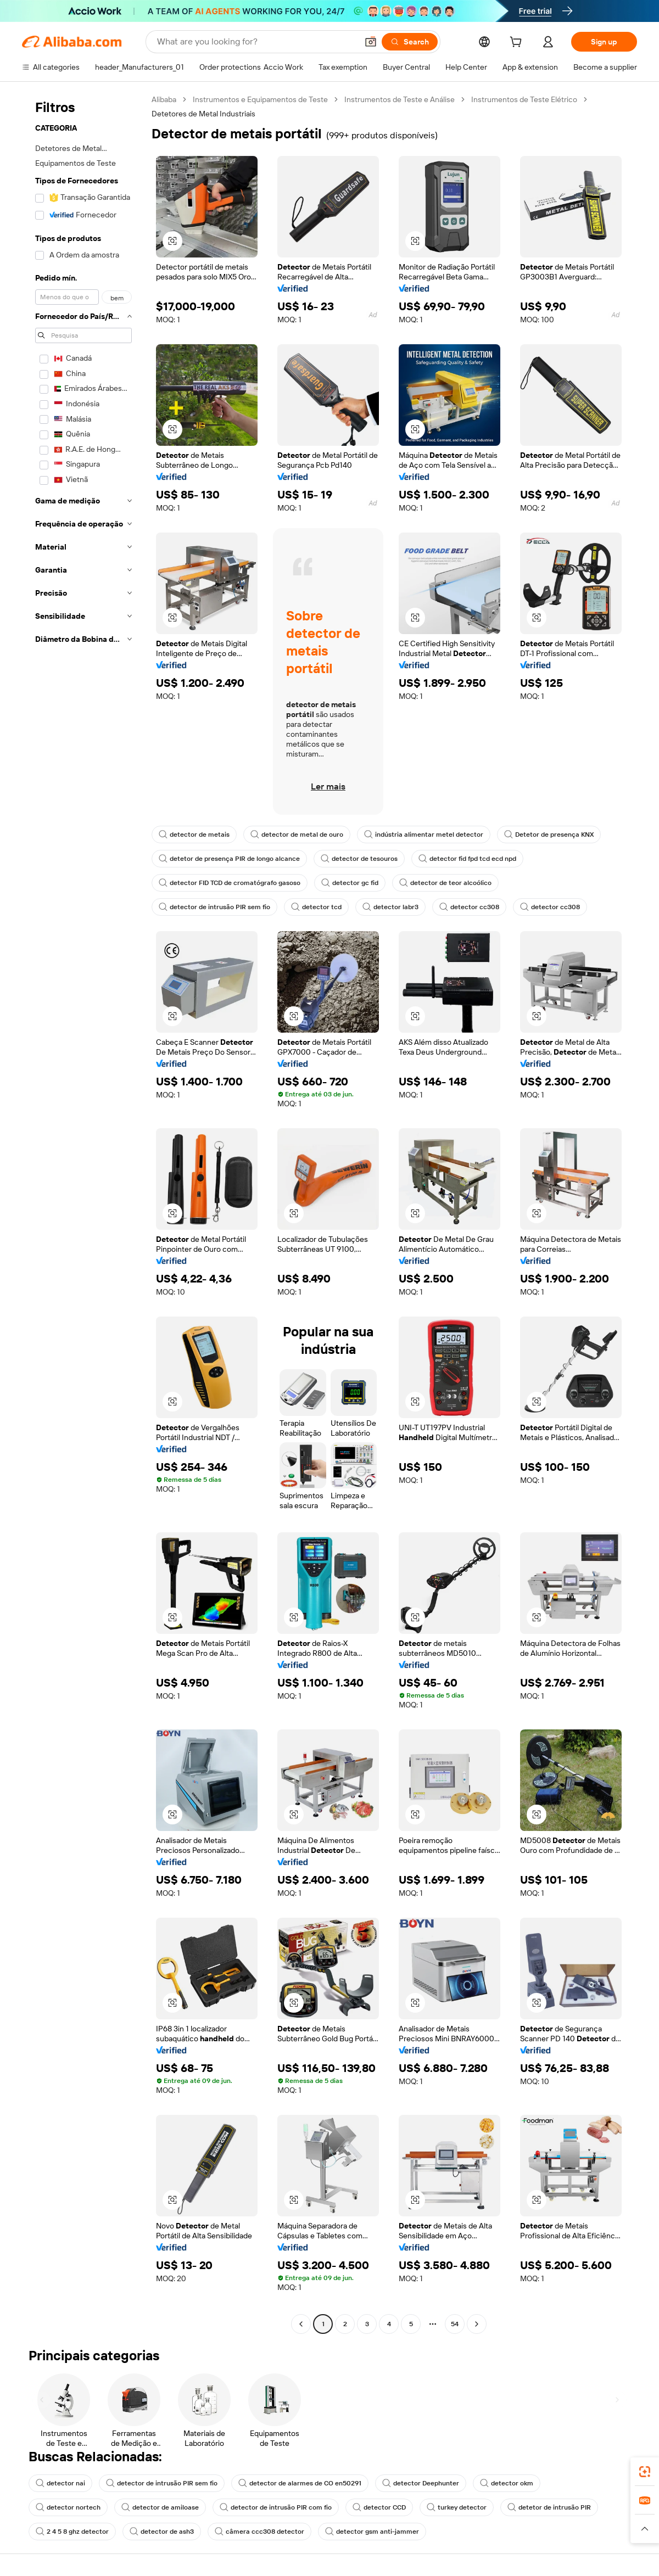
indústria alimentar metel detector (423, 834)
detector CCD (379, 2507)
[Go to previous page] (301, 2324)
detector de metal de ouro (296, 834)
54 (455, 2324)
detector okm (506, 2483)
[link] (644, 2471)
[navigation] (83, 1213)
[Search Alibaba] (256, 42)
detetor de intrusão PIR (549, 2507)
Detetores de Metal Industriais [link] (203, 113)
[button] (370, 41)
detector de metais (194, 834)
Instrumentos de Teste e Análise (399, 99)
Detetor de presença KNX (549, 834)
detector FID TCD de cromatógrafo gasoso (229, 882)
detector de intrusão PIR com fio (276, 2507)
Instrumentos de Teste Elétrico (524, 99)
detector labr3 (390, 907)
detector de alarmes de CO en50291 (299, 2483)
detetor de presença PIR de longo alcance (229, 858)
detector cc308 (469, 907)
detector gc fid (349, 882)
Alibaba (164, 99)
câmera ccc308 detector (259, 2531)
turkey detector (457, 2507)
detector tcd (316, 907)
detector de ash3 (162, 2531)
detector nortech (68, 2507)
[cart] (518, 43)
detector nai (60, 2483)
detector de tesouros (359, 858)
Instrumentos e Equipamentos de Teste (260, 99)
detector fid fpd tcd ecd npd (467, 858)
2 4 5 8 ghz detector (72, 2531)
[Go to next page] (477, 2324)
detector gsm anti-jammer (372, 2531)
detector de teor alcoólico (445, 882)
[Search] (410, 42)
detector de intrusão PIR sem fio (214, 907)
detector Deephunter (420, 2483)
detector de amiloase (160, 2507)
